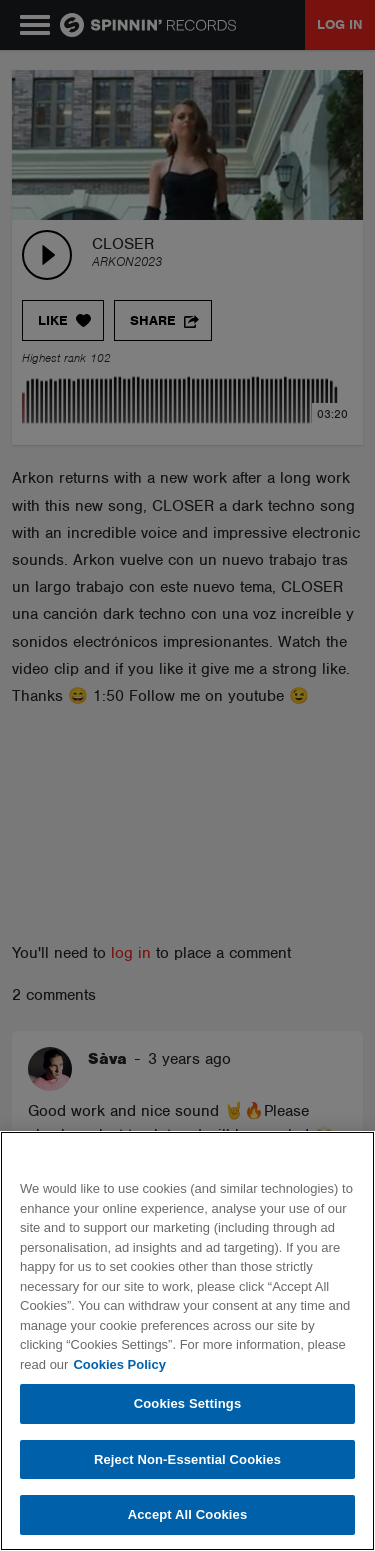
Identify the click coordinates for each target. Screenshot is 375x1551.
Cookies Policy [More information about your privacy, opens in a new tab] (119, 1364)
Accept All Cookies (188, 1514)
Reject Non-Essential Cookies (187, 1459)
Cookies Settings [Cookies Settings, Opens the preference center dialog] (188, 1403)
